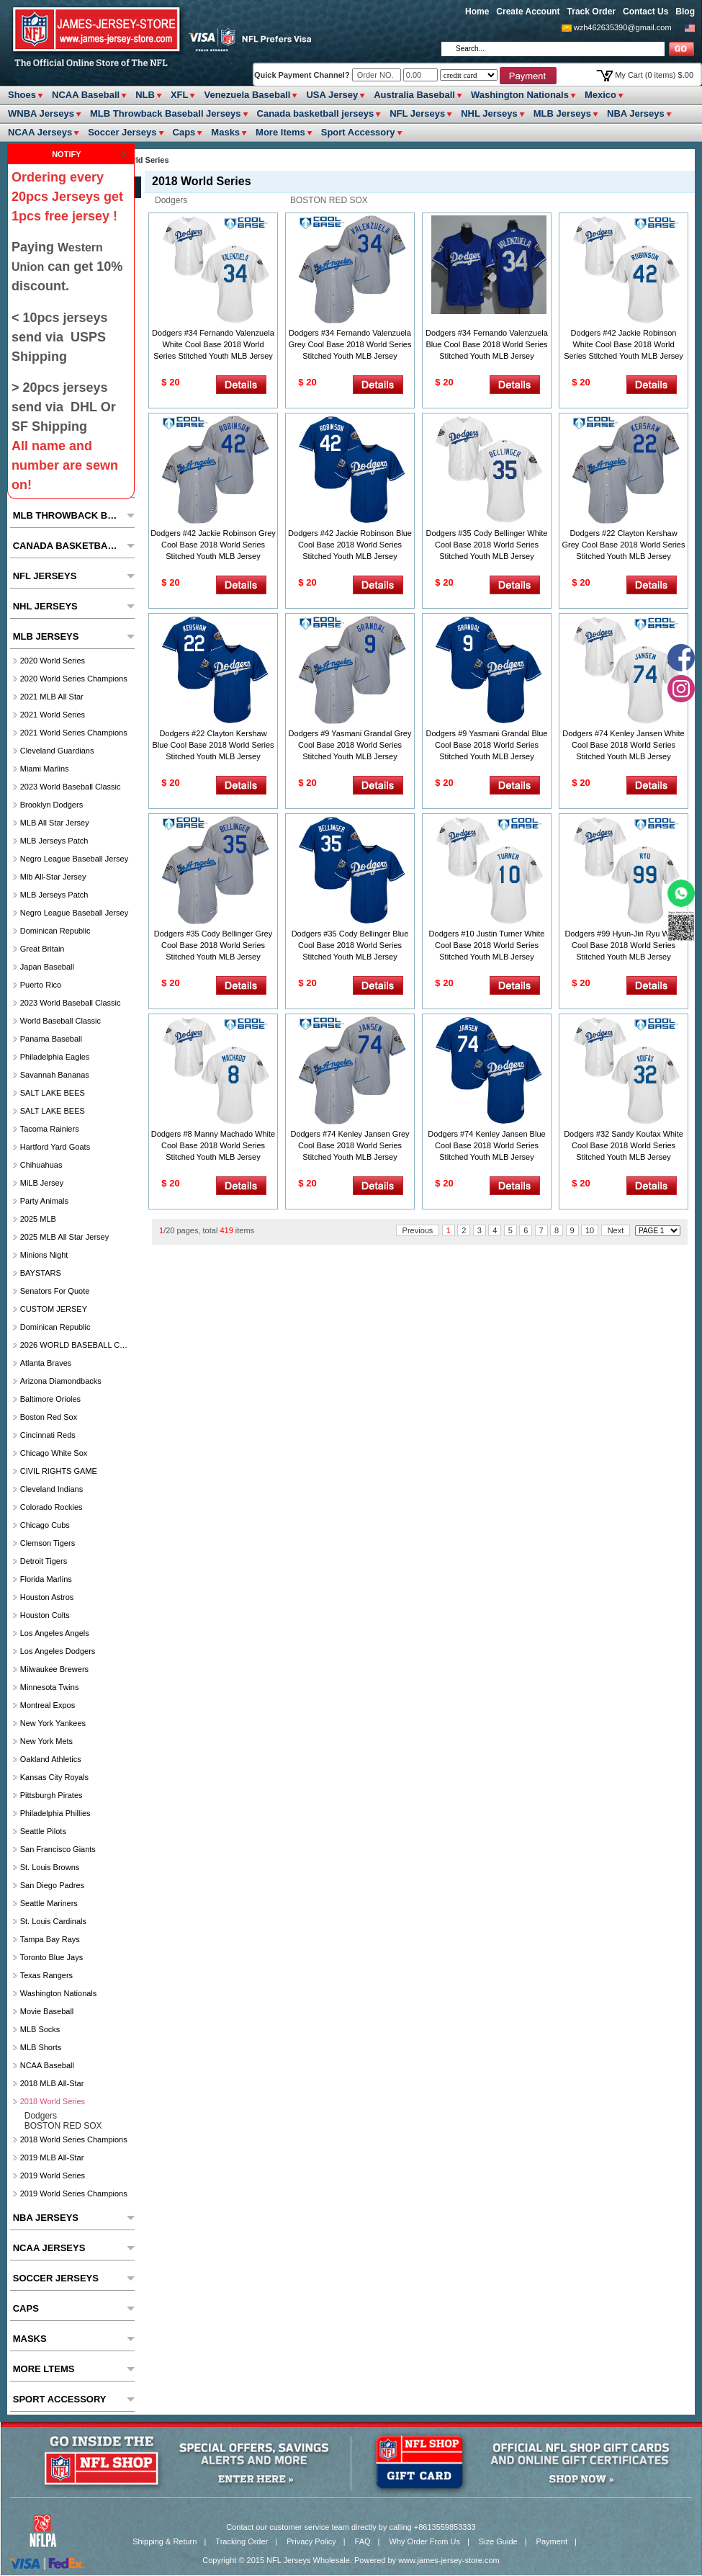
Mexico (600, 94)
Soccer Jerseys (122, 132)
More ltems (280, 132)
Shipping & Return (164, 2541)
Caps (184, 132)
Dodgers (171, 200)
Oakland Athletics (50, 1759)
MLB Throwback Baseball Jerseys (165, 113)
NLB (145, 94)
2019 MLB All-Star (52, 2157)
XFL (180, 94)
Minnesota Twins (49, 1687)
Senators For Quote (55, 1291)
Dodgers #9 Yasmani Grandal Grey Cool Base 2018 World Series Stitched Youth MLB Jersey (350, 745)
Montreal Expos (47, 1705)
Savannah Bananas (54, 1074)
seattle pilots (43, 1831)
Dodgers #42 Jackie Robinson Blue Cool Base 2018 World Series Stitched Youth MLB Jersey (350, 544)
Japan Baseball (47, 966)
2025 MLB (38, 1219)
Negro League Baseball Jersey (74, 858)
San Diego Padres (52, 1885)
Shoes (22, 94)
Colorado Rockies (51, 1507)
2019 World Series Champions (73, 2193)
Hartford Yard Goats (55, 1146)
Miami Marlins (44, 768)
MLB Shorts (40, 2047)
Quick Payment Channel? (303, 75)
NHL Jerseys (489, 113)
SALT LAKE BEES (52, 1092)
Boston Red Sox (49, 1417)
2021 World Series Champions (73, 732)
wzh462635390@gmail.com (623, 27)
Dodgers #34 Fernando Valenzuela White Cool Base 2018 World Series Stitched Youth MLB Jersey (213, 344)
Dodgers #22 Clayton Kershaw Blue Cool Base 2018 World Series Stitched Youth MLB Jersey (213, 745)
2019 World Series (52, 2175)
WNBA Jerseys (41, 113)
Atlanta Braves (46, 1363)
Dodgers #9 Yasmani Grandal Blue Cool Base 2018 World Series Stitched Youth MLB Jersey (487, 745)
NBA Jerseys (636, 113)
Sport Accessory (358, 132)
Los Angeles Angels (54, 1633)
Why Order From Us (425, 2541)
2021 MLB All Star (52, 696)
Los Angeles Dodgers (58, 1651)
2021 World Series (52, 714)
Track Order (591, 11)
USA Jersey (332, 94)
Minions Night (44, 1255)
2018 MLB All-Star (52, 2083)
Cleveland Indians (51, 1489)
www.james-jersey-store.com (449, 2560)
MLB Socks (40, 2029)
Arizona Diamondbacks (61, 1381)
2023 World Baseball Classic (70, 786)
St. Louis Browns (50, 1867)
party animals (44, 1201)
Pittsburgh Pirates (51, 1795)
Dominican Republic (55, 930)
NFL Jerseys (417, 113)
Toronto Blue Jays (51, 1957)
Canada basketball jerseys (315, 113)
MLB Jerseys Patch (54, 840)
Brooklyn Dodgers (51, 804)
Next (616, 1230)
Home (477, 11)
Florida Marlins (46, 1579)
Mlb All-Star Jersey (53, 876)
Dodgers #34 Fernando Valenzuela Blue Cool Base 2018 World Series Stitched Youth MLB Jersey (487, 344)
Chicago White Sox (54, 1453)
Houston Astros (47, 1597)
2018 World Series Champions (73, 2139)
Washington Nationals (520, 94)
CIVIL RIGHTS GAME (58, 1471)
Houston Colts (45, 1615)
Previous (418, 1230)
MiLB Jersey (42, 1183)
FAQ (363, 2541)
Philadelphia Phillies (55, 1813)
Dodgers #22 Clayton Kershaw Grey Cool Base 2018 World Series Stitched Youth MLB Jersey (623, 544)
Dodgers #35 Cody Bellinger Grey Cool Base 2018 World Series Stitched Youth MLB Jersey (213, 945)
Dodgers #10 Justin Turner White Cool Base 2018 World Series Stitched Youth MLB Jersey (487, 945)
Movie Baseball (47, 2011)
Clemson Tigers (47, 1543)
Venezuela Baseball (247, 94)
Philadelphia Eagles (55, 1056)
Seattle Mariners (49, 1903)
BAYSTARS (40, 1273)
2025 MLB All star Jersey (64, 1237)
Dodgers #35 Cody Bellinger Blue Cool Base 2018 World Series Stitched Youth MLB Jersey (350, 945)
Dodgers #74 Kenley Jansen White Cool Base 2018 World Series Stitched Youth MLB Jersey (623, 745)
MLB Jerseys (562, 113)
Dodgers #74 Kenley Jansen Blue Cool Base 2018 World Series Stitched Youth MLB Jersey (486, 1145)
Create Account (527, 11)
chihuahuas (41, 1164)
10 (589, 1230)
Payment (551, 2541)
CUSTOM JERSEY (53, 1309)
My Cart (654, 75)
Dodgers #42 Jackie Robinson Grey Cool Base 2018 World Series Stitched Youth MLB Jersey (213, 544)
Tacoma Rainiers (49, 1128)
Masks (225, 132)
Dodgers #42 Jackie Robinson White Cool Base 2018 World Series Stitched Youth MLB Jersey (623, 344)
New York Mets (46, 1741)
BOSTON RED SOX (329, 200)
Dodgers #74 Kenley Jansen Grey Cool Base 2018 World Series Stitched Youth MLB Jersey (349, 1145)
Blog (685, 11)
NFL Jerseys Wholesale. (309, 2560)
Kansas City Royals (54, 1777)
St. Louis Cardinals (53, 1921)
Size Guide (498, 2541)
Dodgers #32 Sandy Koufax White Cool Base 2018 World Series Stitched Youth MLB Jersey (623, 1145)
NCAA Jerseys (40, 132)
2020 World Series (52, 660)
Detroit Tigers (43, 1561)
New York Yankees (53, 1723)
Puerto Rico (40, 984)
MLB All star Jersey (54, 822)
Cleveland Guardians (57, 750)
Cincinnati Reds (48, 1435)
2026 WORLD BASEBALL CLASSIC (76, 1345)
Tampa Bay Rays (50, 1939)
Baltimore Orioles (50, 1399)
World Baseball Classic (60, 1020)
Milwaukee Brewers (54, 1669)
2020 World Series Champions (73, 678)
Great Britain (42, 948)
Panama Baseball (51, 1038)
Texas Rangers (46, 1975)
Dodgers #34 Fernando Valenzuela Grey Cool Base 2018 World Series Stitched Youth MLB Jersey (350, 344)
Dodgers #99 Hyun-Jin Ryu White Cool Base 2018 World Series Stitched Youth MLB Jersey (623, 945)
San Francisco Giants (58, 1849)
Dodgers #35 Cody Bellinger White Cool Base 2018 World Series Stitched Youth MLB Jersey (487, 544)
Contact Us (645, 11)
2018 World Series (52, 2101)
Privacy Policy (311, 2541)
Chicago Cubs (45, 1525)
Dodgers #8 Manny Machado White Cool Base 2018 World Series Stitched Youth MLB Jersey (213, 1145)
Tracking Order (241, 2541)
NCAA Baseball (86, 94)
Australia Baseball (414, 94)
